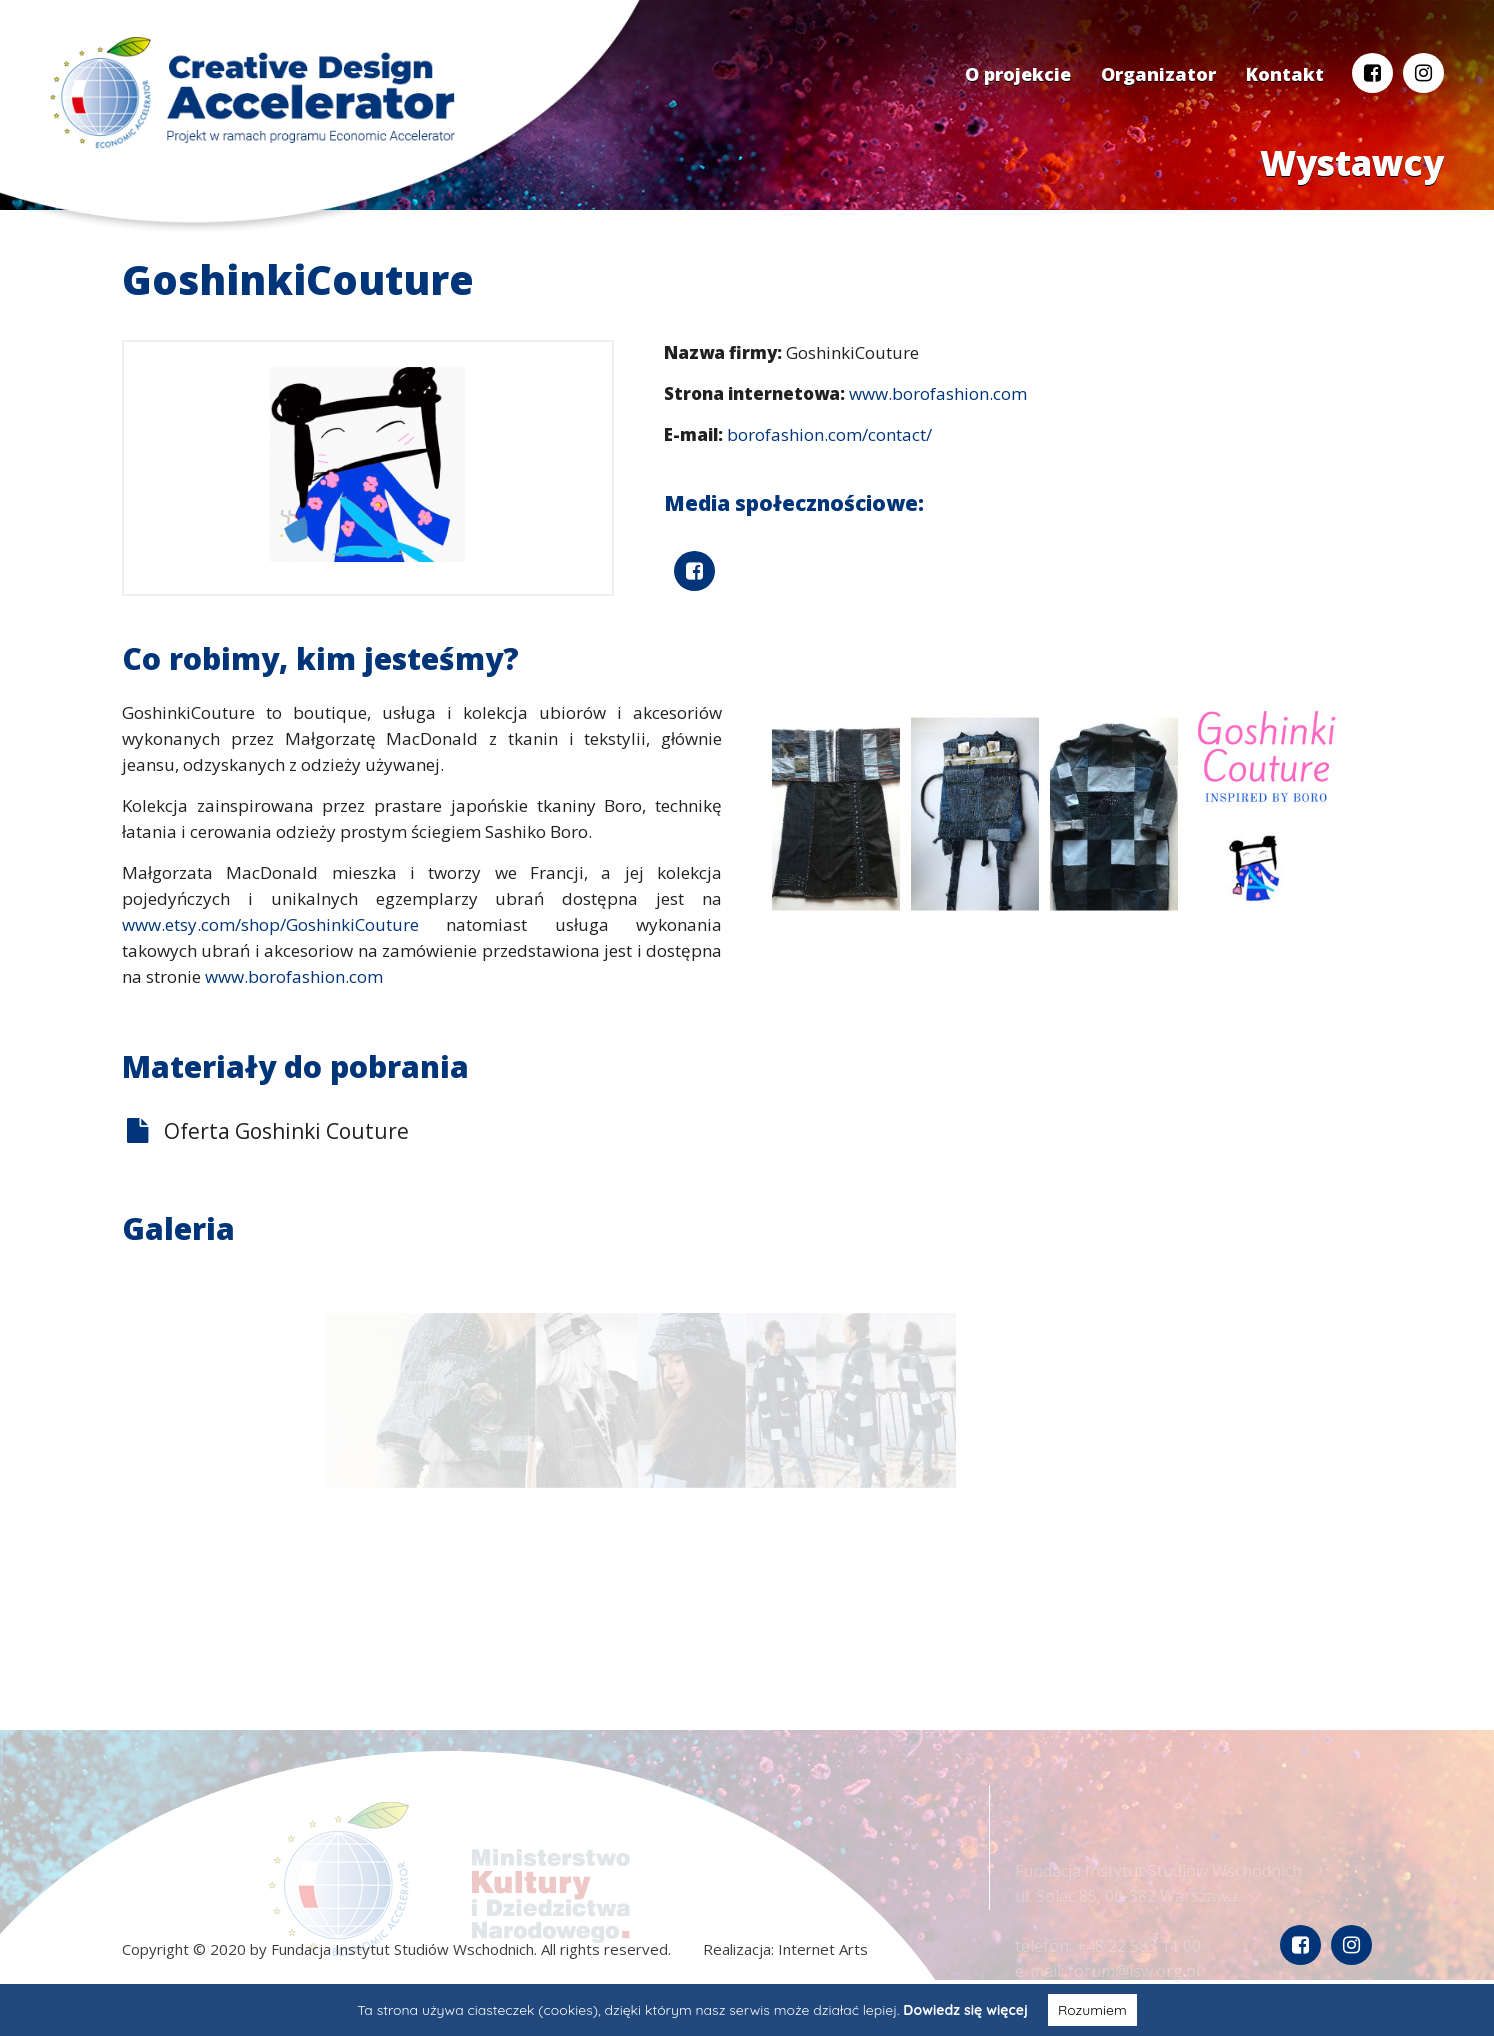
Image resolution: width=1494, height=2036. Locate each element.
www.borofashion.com (938, 393)
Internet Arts (823, 1949)
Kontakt (1285, 74)
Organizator (1158, 74)
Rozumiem (1092, 2010)
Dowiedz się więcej (965, 2010)
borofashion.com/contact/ (829, 434)
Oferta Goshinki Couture (286, 1131)
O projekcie (1018, 74)
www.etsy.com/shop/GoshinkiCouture (270, 924)
